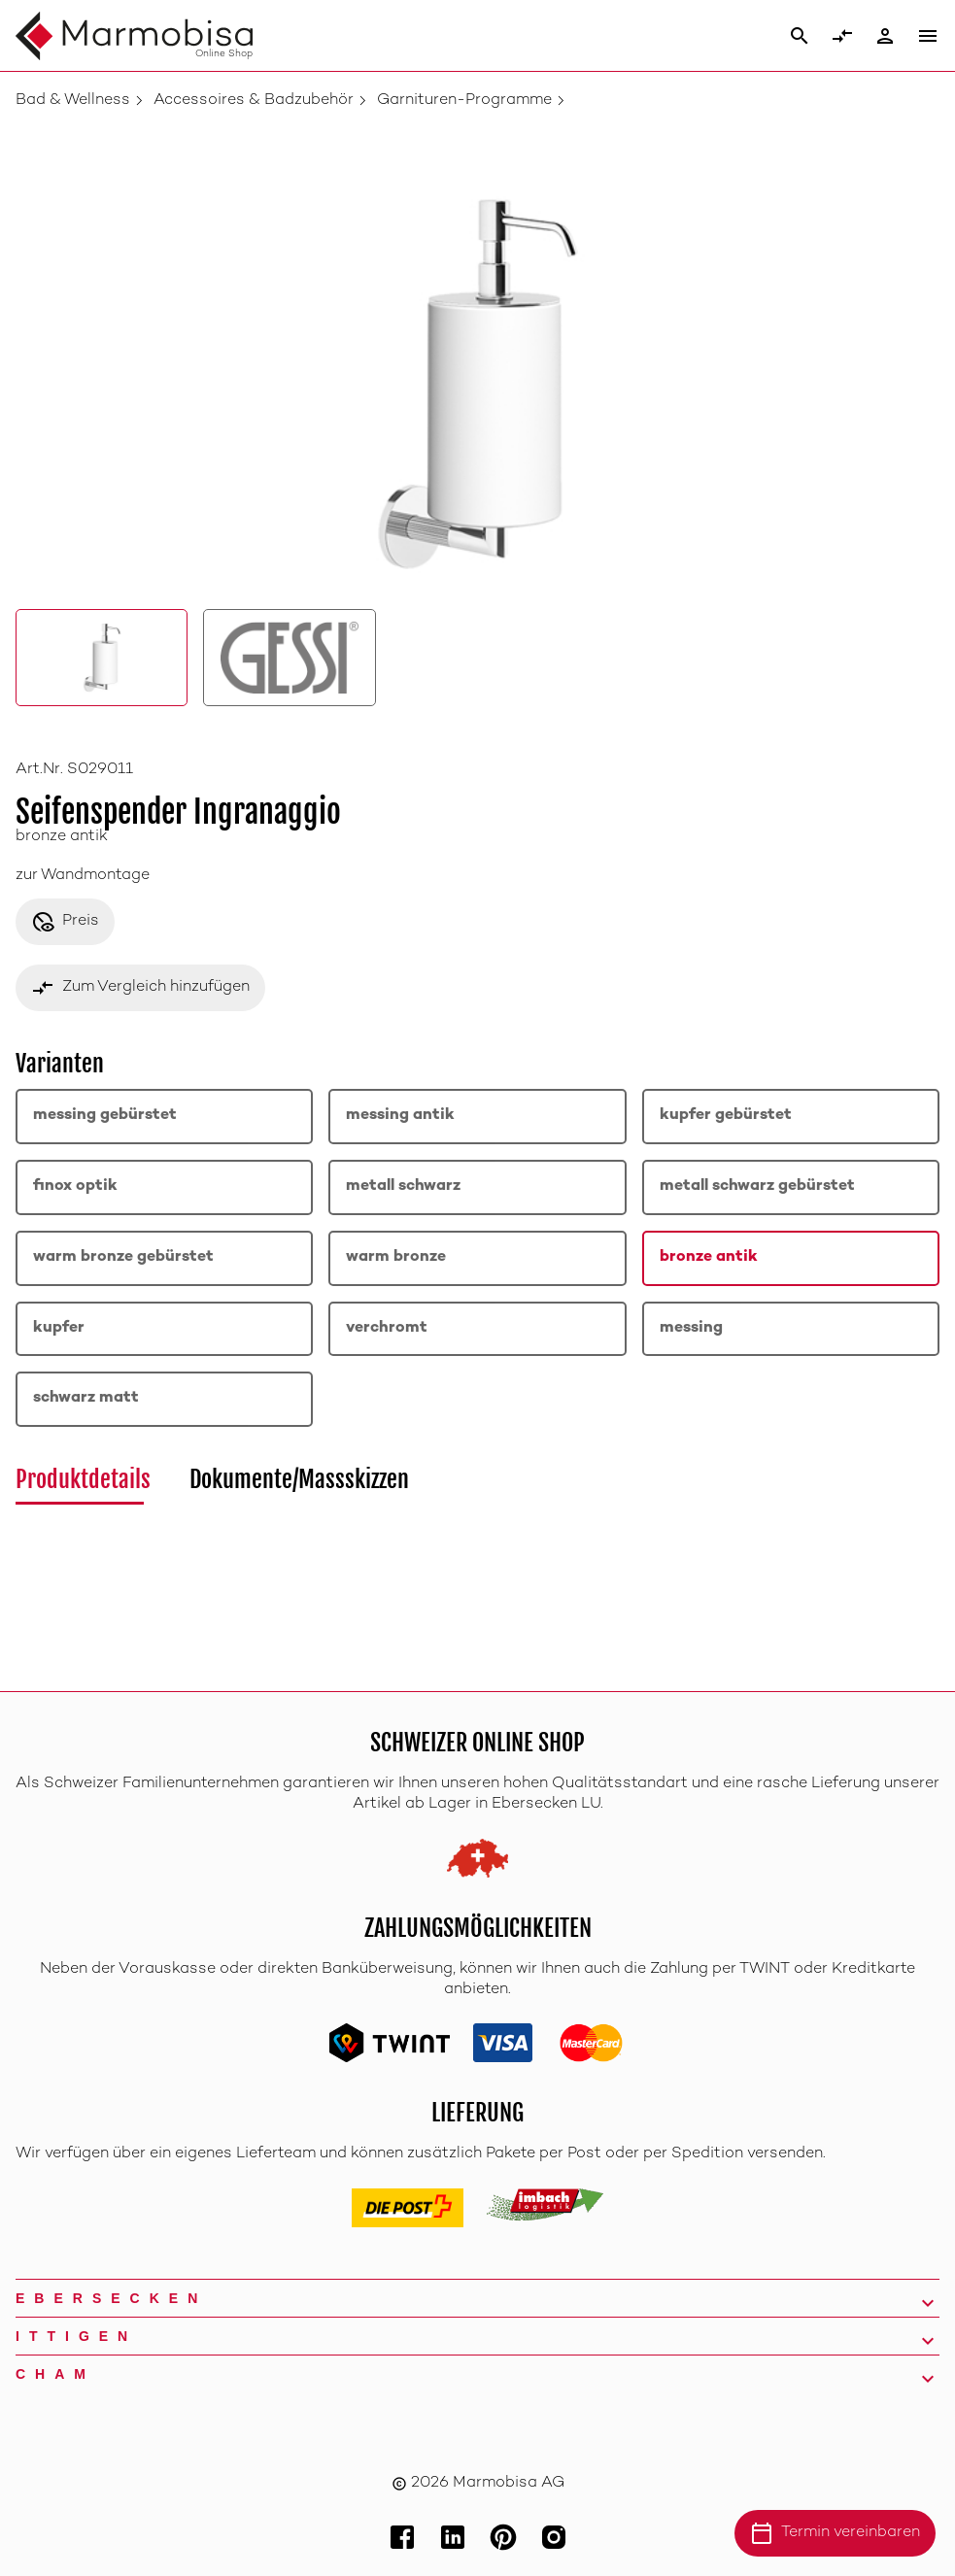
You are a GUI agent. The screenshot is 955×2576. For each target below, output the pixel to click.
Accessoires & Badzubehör (253, 100)
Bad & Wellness (73, 100)
